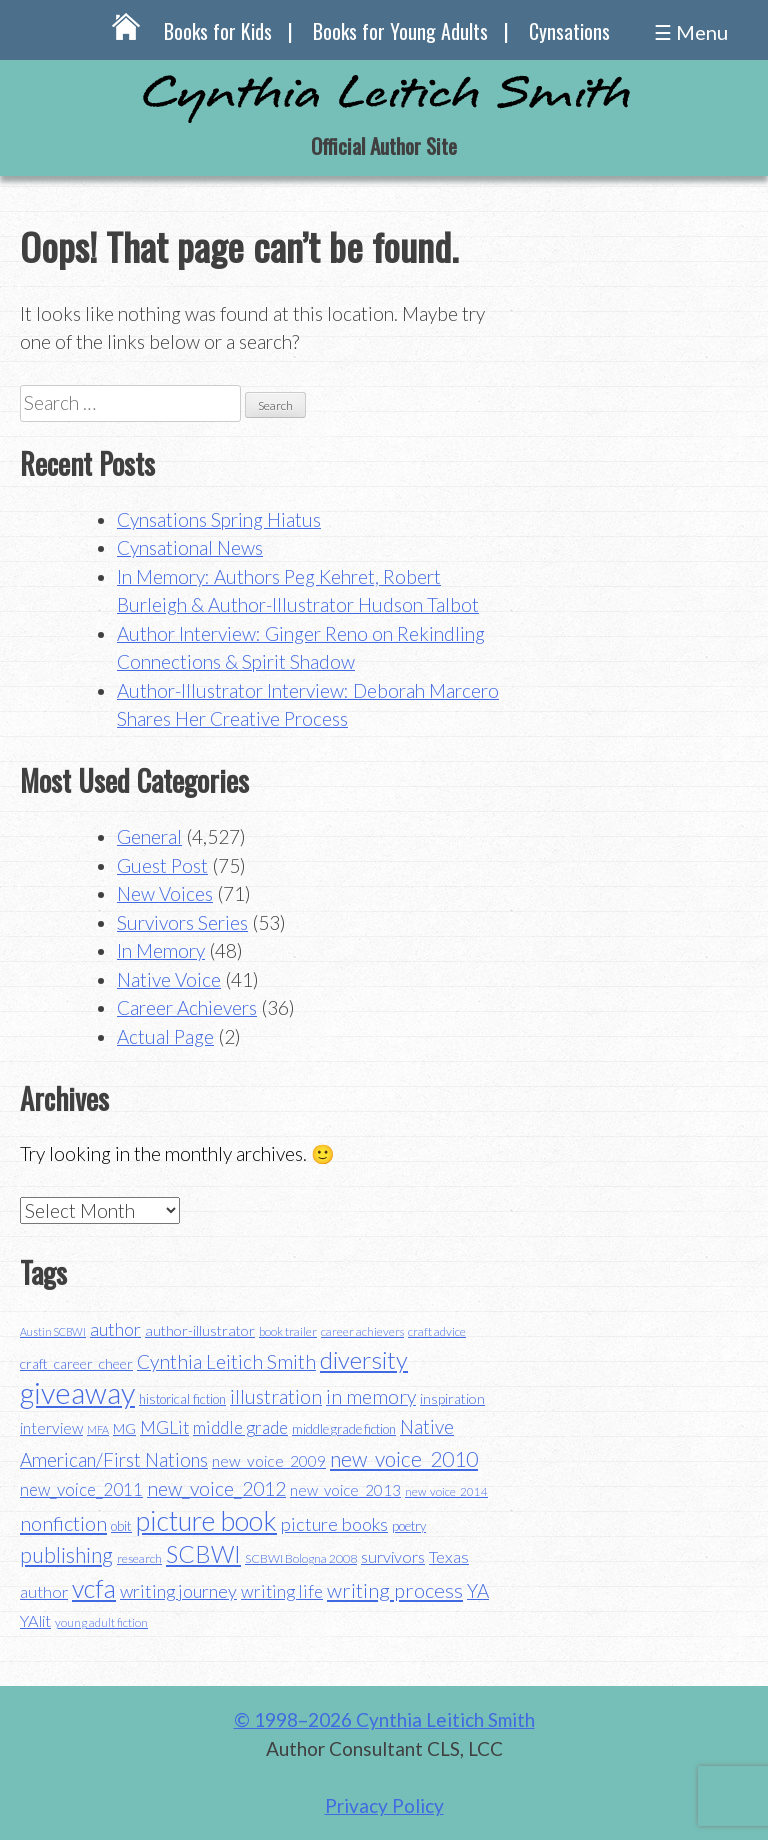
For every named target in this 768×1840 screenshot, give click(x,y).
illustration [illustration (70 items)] (276, 1396)
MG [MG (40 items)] (124, 1429)
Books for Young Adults (400, 31)
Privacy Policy (384, 1805)
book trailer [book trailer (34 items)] (288, 1331)
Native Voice (169, 979)
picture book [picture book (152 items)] (206, 1521)
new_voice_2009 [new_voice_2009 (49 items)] (269, 1461)
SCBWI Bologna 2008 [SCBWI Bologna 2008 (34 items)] (301, 1558)
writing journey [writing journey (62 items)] (178, 1591)
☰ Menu (691, 32)
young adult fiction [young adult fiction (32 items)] (101, 1622)
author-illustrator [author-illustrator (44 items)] (200, 1330)
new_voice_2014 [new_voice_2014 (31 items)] (446, 1491)
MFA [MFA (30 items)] (98, 1429)
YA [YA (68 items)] (478, 1590)
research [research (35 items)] (139, 1558)
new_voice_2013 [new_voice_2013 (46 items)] (345, 1490)
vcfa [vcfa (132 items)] (94, 1588)
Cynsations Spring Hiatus (219, 519)
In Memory (161, 950)
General (149, 836)
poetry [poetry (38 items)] (409, 1526)
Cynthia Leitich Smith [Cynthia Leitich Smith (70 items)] (226, 1361)
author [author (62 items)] (115, 1329)
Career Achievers (187, 1007)
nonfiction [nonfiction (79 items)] (63, 1523)
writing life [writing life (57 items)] (282, 1591)
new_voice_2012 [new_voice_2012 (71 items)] (216, 1488)
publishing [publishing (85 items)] (66, 1554)
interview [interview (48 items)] (51, 1428)
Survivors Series (182, 922)
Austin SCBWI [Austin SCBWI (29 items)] (53, 1331)
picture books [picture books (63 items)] (334, 1524)
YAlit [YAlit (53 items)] (35, 1620)
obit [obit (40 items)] (121, 1526)
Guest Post (162, 865)
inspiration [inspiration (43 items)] (452, 1398)
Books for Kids (218, 31)
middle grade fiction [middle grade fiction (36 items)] (344, 1429)
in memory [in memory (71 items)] (371, 1396)
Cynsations (569, 31)
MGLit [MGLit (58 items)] (164, 1427)
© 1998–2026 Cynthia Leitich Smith (384, 1719)
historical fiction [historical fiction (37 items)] (182, 1399)
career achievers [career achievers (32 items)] (362, 1331)
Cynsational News (190, 547)
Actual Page (165, 1036)
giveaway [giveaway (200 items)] (77, 1392)
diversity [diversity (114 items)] (364, 1359)
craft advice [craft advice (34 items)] (437, 1331)
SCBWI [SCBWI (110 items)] (203, 1554)
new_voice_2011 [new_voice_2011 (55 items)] (81, 1489)
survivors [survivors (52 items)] (393, 1556)
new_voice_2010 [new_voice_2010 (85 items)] (404, 1458)
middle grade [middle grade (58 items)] (240, 1427)
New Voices (165, 893)
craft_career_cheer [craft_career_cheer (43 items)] (76, 1363)
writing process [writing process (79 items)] (395, 1590)
